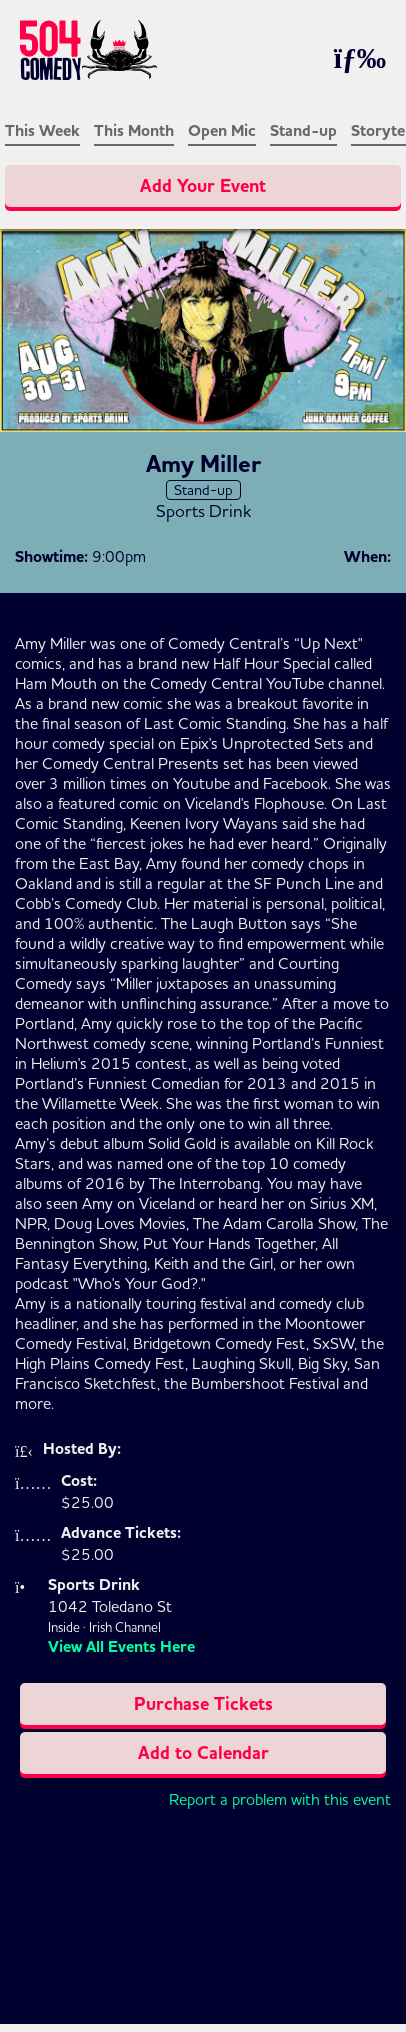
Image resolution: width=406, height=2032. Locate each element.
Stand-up (303, 131)
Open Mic (222, 131)
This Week (42, 131)
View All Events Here (121, 1647)
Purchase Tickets (203, 1704)
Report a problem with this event (280, 1799)
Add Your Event (203, 186)
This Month (134, 131)
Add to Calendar (203, 1753)
